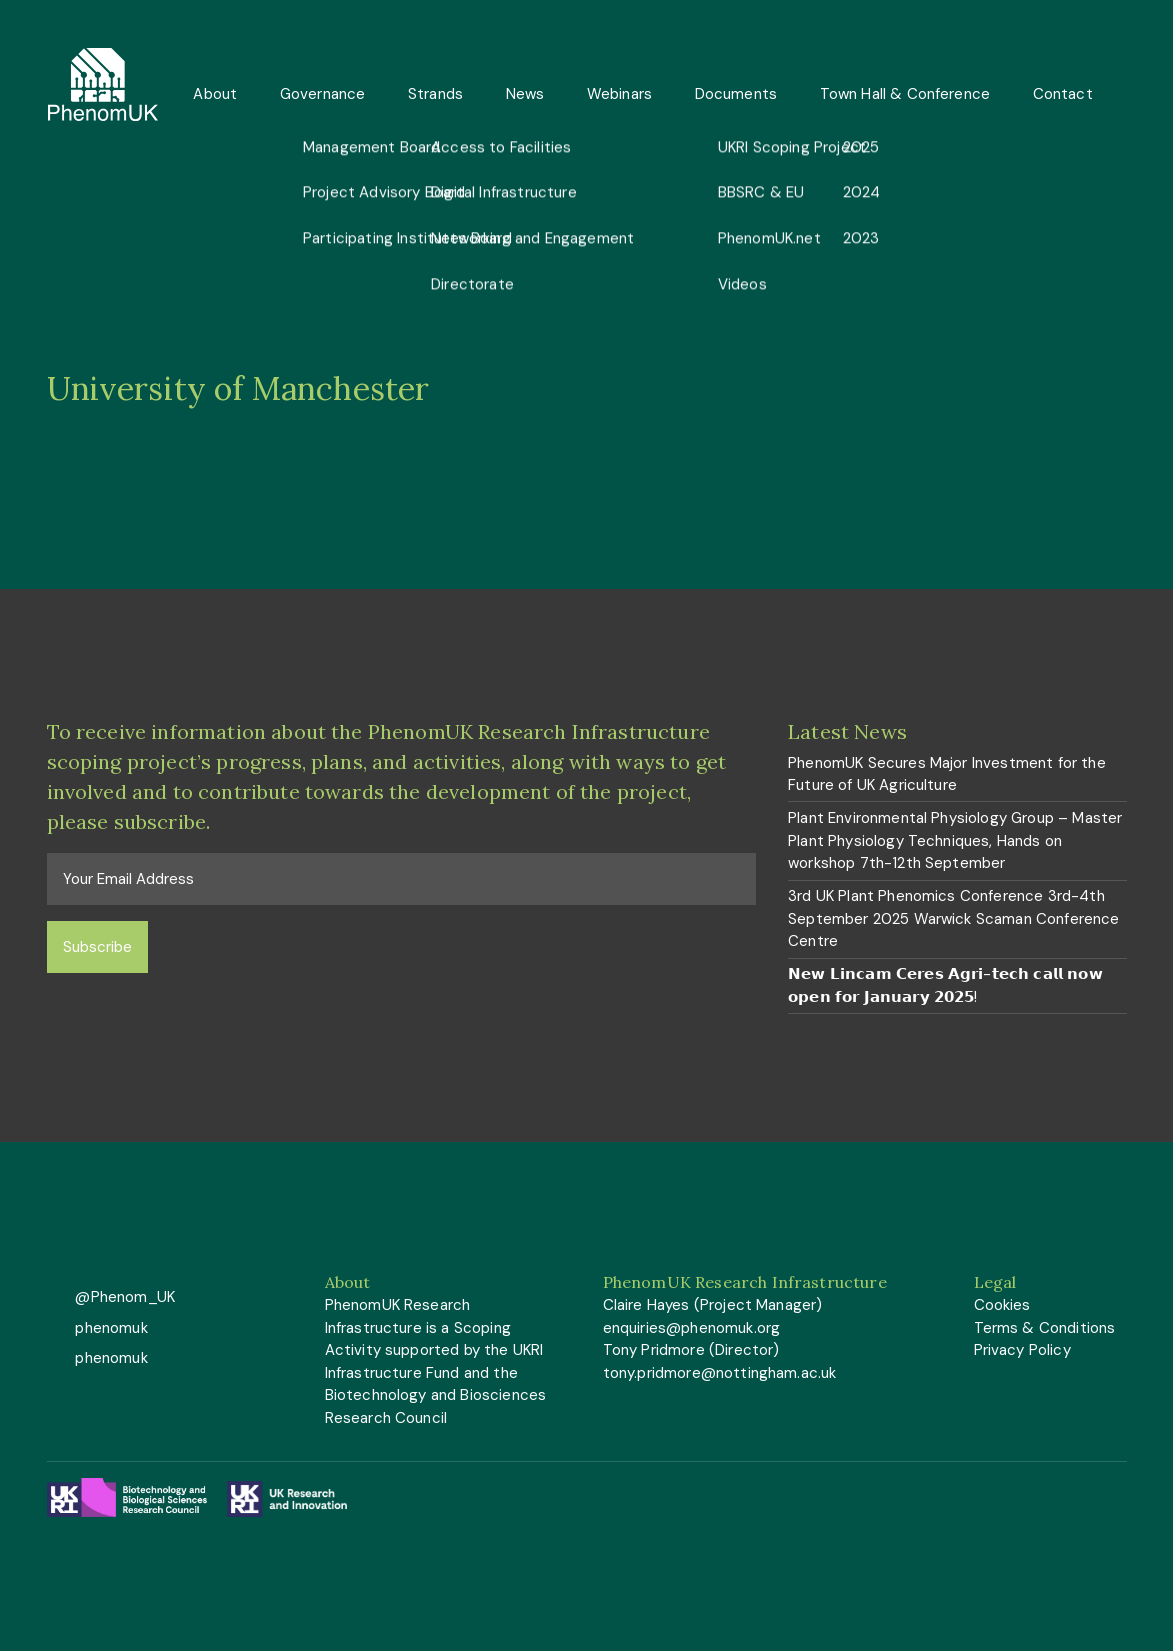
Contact (1063, 94)
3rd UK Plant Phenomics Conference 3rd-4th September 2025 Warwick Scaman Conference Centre (953, 918)
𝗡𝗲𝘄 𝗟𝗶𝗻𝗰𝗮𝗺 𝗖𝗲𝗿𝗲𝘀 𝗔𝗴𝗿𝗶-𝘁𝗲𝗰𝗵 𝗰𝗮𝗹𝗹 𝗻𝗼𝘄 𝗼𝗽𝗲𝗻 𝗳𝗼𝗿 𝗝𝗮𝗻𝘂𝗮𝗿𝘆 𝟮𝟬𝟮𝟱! (945, 985)
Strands (435, 94)
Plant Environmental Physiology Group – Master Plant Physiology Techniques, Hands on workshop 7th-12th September (955, 840)
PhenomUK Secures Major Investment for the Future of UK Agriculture (947, 774)
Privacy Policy (1022, 1350)
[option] (586, 389)
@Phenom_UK (123, 1297)
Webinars (619, 94)
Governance (323, 94)
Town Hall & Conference (905, 94)
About (215, 94)
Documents (736, 94)
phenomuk (109, 1328)
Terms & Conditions (1045, 1328)
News (525, 94)
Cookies (1002, 1305)
